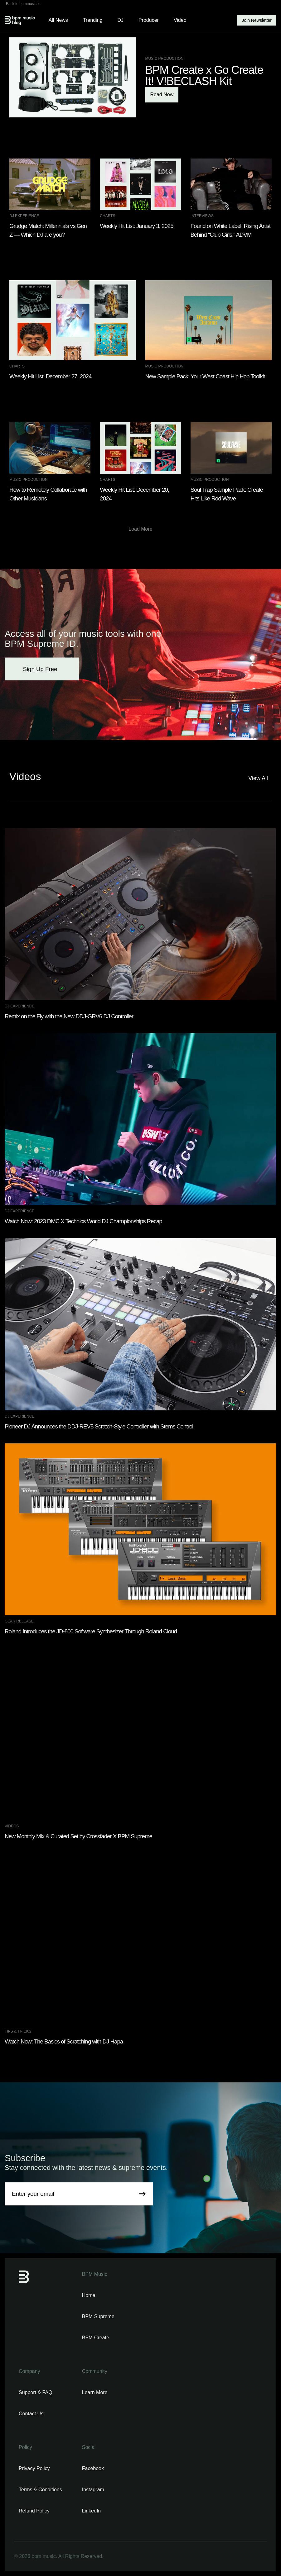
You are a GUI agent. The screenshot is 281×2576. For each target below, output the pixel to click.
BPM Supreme (98, 2316)
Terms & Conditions (40, 2489)
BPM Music (94, 2274)
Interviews (202, 216)
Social (89, 2447)
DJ (120, 20)
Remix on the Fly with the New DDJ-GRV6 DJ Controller (69, 1016)
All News (58, 20)
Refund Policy (34, 2510)
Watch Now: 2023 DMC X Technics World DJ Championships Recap (83, 1221)
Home (88, 2295)
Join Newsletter (257, 20)
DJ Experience (24, 216)
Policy (25, 2447)
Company (29, 2371)
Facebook (93, 2468)
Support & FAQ (35, 2392)
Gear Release (19, 1621)
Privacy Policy (34, 2468)
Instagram (93, 2489)
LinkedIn (91, 2510)
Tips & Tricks (18, 2031)
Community (94, 2371)
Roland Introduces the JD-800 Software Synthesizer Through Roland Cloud (91, 1631)
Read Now (162, 94)
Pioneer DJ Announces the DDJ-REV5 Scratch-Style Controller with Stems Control (99, 1426)
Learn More (95, 2392)
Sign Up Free (42, 669)
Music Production (164, 58)
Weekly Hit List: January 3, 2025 (136, 226)
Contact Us (31, 2413)
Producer (148, 20)
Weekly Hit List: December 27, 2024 (50, 376)
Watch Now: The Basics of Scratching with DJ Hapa (64, 2041)
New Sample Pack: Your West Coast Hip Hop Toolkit (205, 376)
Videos (12, 1826)
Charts (107, 216)
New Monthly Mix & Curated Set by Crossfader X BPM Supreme (78, 1836)
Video (180, 20)
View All (260, 778)
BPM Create (95, 2337)
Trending (93, 20)
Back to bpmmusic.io (23, 4)
